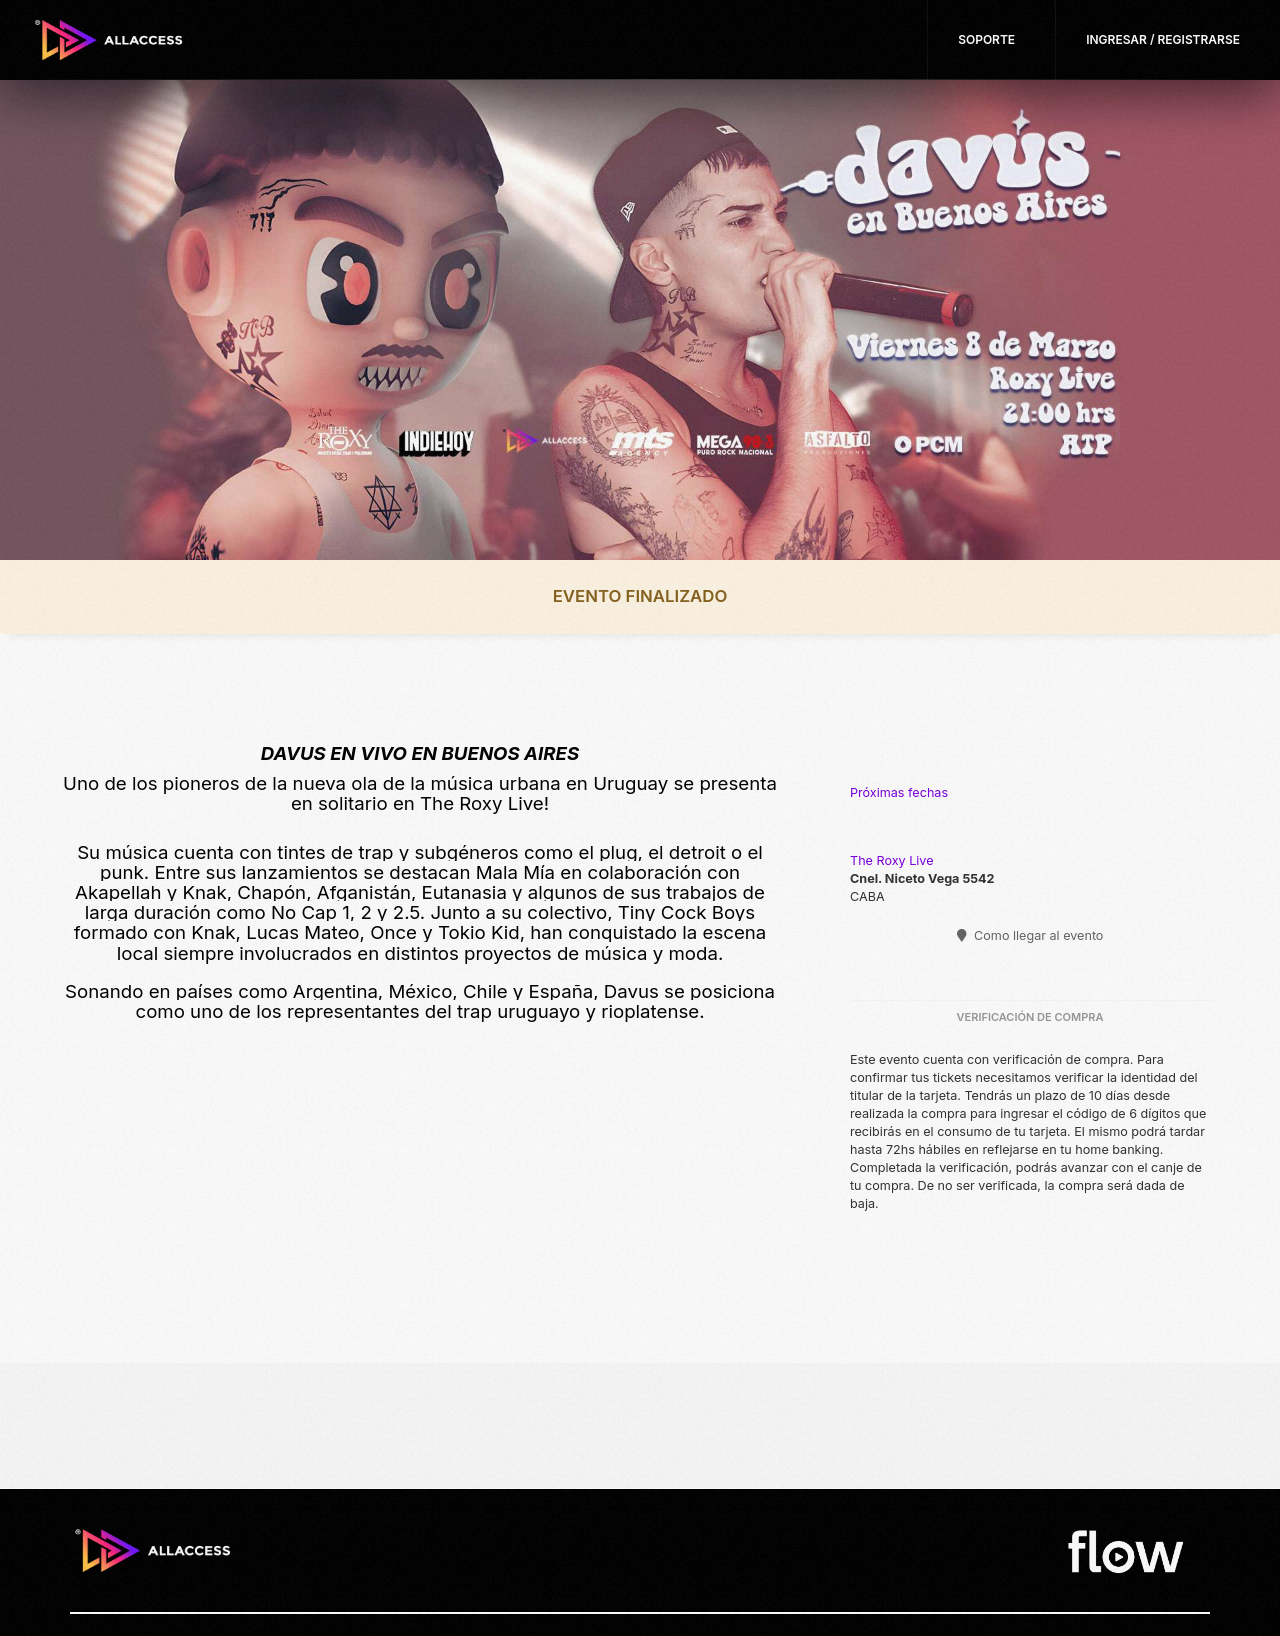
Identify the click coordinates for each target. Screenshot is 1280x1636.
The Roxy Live (892, 860)
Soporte (986, 39)
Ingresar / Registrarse (1163, 39)
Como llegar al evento (1030, 935)
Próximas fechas (899, 792)
